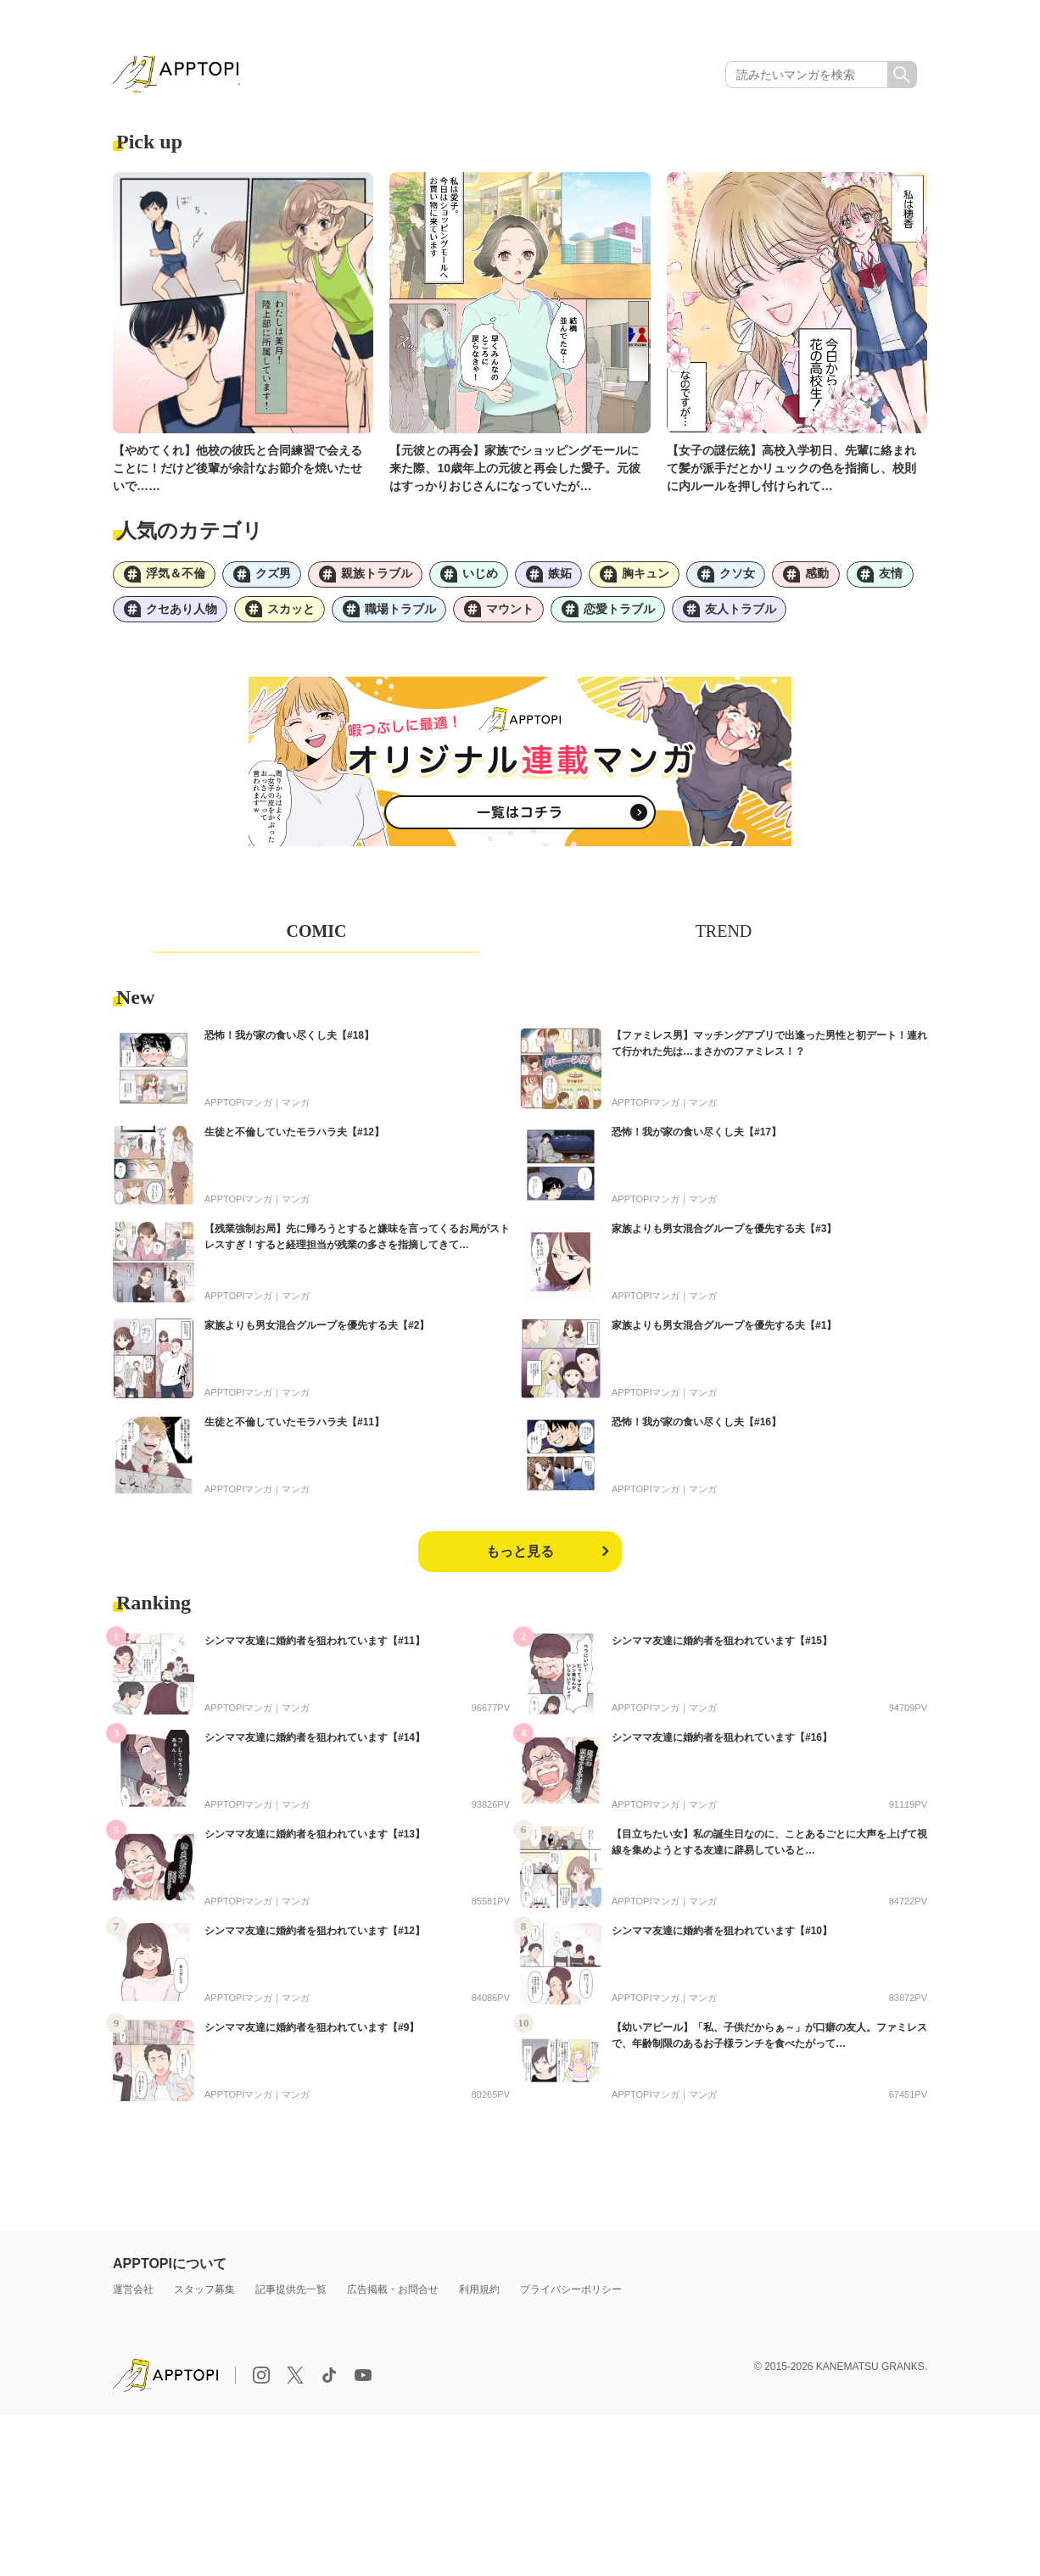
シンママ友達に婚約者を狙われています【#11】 (314, 1649)
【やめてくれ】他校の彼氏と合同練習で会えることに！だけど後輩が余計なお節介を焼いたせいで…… (237, 471)
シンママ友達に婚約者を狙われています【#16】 (722, 1746)
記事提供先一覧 (291, 2298)
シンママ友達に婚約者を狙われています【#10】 (722, 1939)
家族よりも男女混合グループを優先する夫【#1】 (724, 1334)
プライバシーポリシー (571, 2298)
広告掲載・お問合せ (393, 2298)
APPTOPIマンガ (238, 1111)
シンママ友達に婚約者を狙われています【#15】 (722, 1649)
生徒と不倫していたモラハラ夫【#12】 (294, 1140)
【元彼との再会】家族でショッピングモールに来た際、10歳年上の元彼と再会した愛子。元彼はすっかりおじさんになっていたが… (514, 471)
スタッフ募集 (204, 2298)
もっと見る (520, 1560)
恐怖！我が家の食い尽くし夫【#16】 (696, 1430)
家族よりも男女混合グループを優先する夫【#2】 (316, 1334)
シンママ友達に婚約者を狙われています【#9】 (311, 2036)
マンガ (296, 1111)
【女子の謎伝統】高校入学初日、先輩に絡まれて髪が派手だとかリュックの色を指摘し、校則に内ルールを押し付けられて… (791, 471)
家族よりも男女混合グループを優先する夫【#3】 (724, 1237)
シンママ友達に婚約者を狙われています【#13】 (314, 1842)
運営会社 (133, 2298)
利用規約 (479, 2298)
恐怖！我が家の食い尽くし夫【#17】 (696, 1140)
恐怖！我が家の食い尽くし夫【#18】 (289, 1044)
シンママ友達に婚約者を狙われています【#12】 (314, 1939)
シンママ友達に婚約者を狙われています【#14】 (314, 1746)
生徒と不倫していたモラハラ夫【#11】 (294, 1430)
